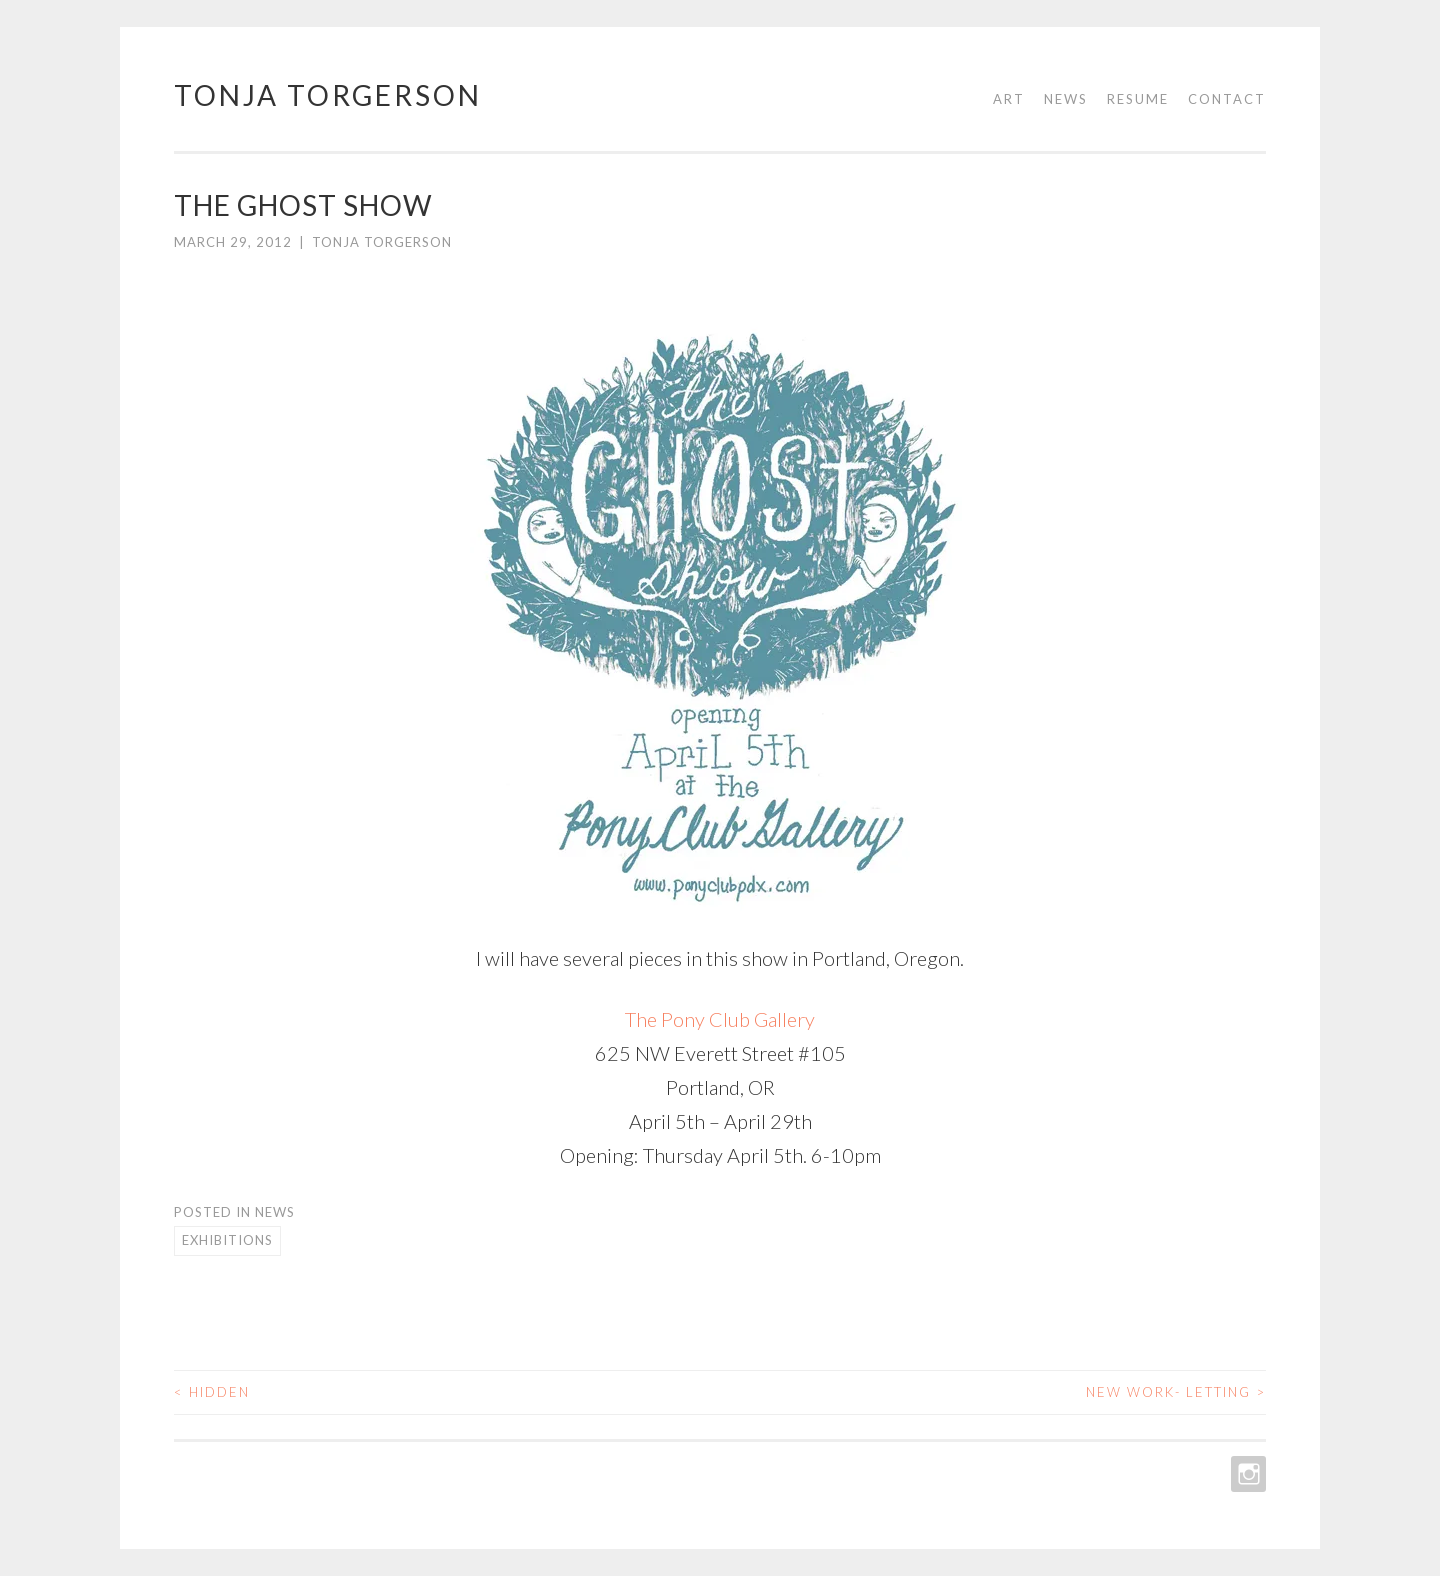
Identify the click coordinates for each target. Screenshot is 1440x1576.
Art (1009, 99)
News (1066, 99)
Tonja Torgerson (328, 95)
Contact (1227, 99)
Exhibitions (227, 1240)
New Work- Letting (1176, 1392)
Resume (1138, 99)
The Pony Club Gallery (720, 1019)
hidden (212, 1392)
